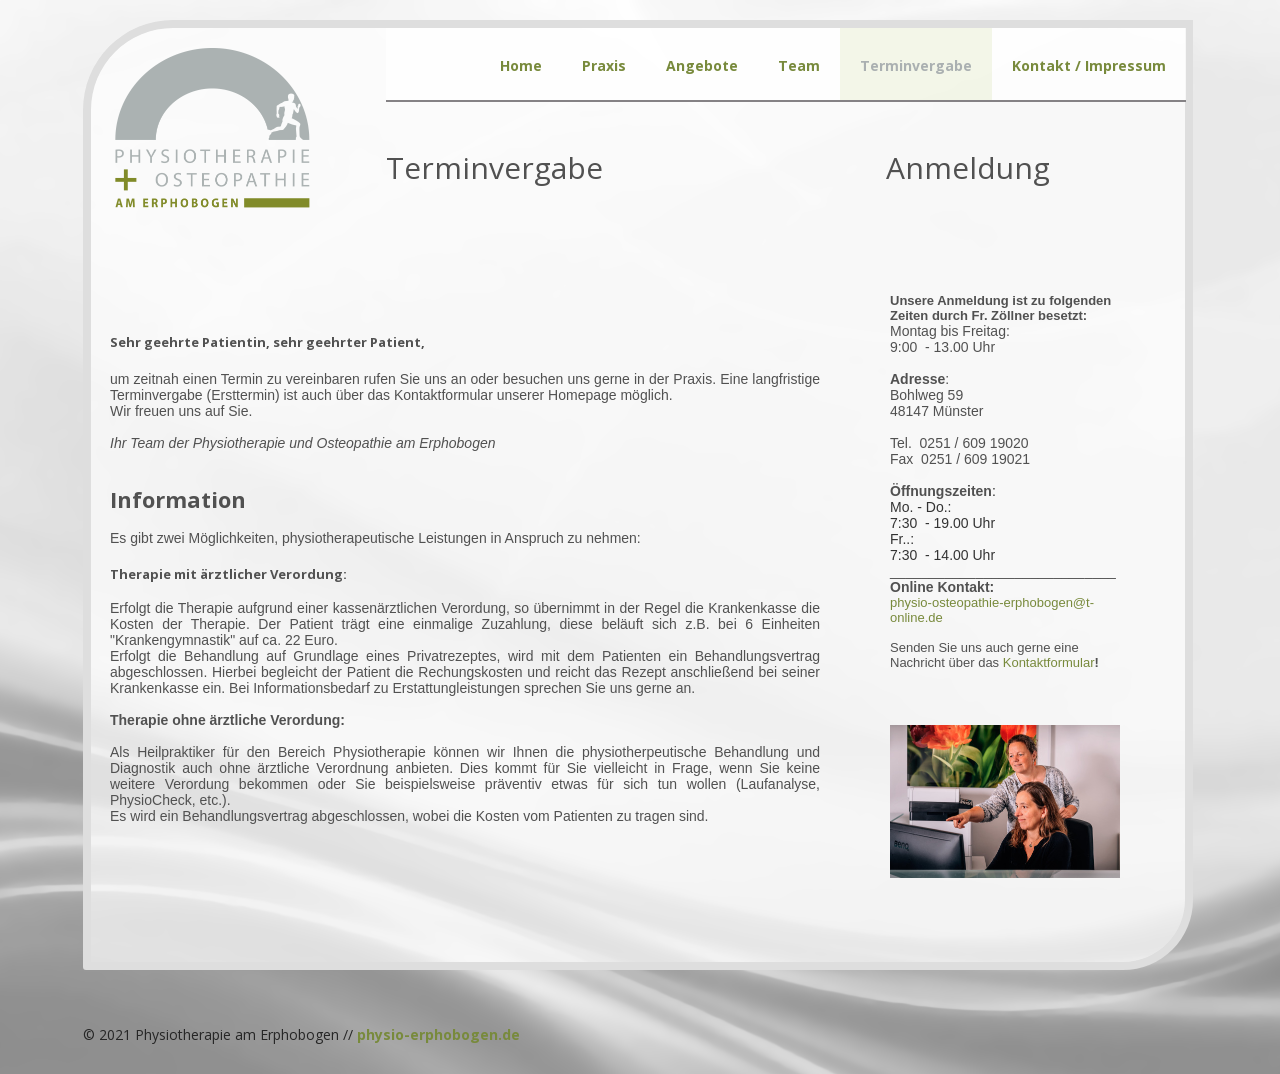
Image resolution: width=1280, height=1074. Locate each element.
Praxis (604, 65)
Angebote (702, 65)
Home (521, 65)
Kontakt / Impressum (1089, 65)
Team (799, 65)
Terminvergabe (916, 65)
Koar (1049, 662)
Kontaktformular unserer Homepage (505, 395)
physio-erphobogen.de (438, 1034)
